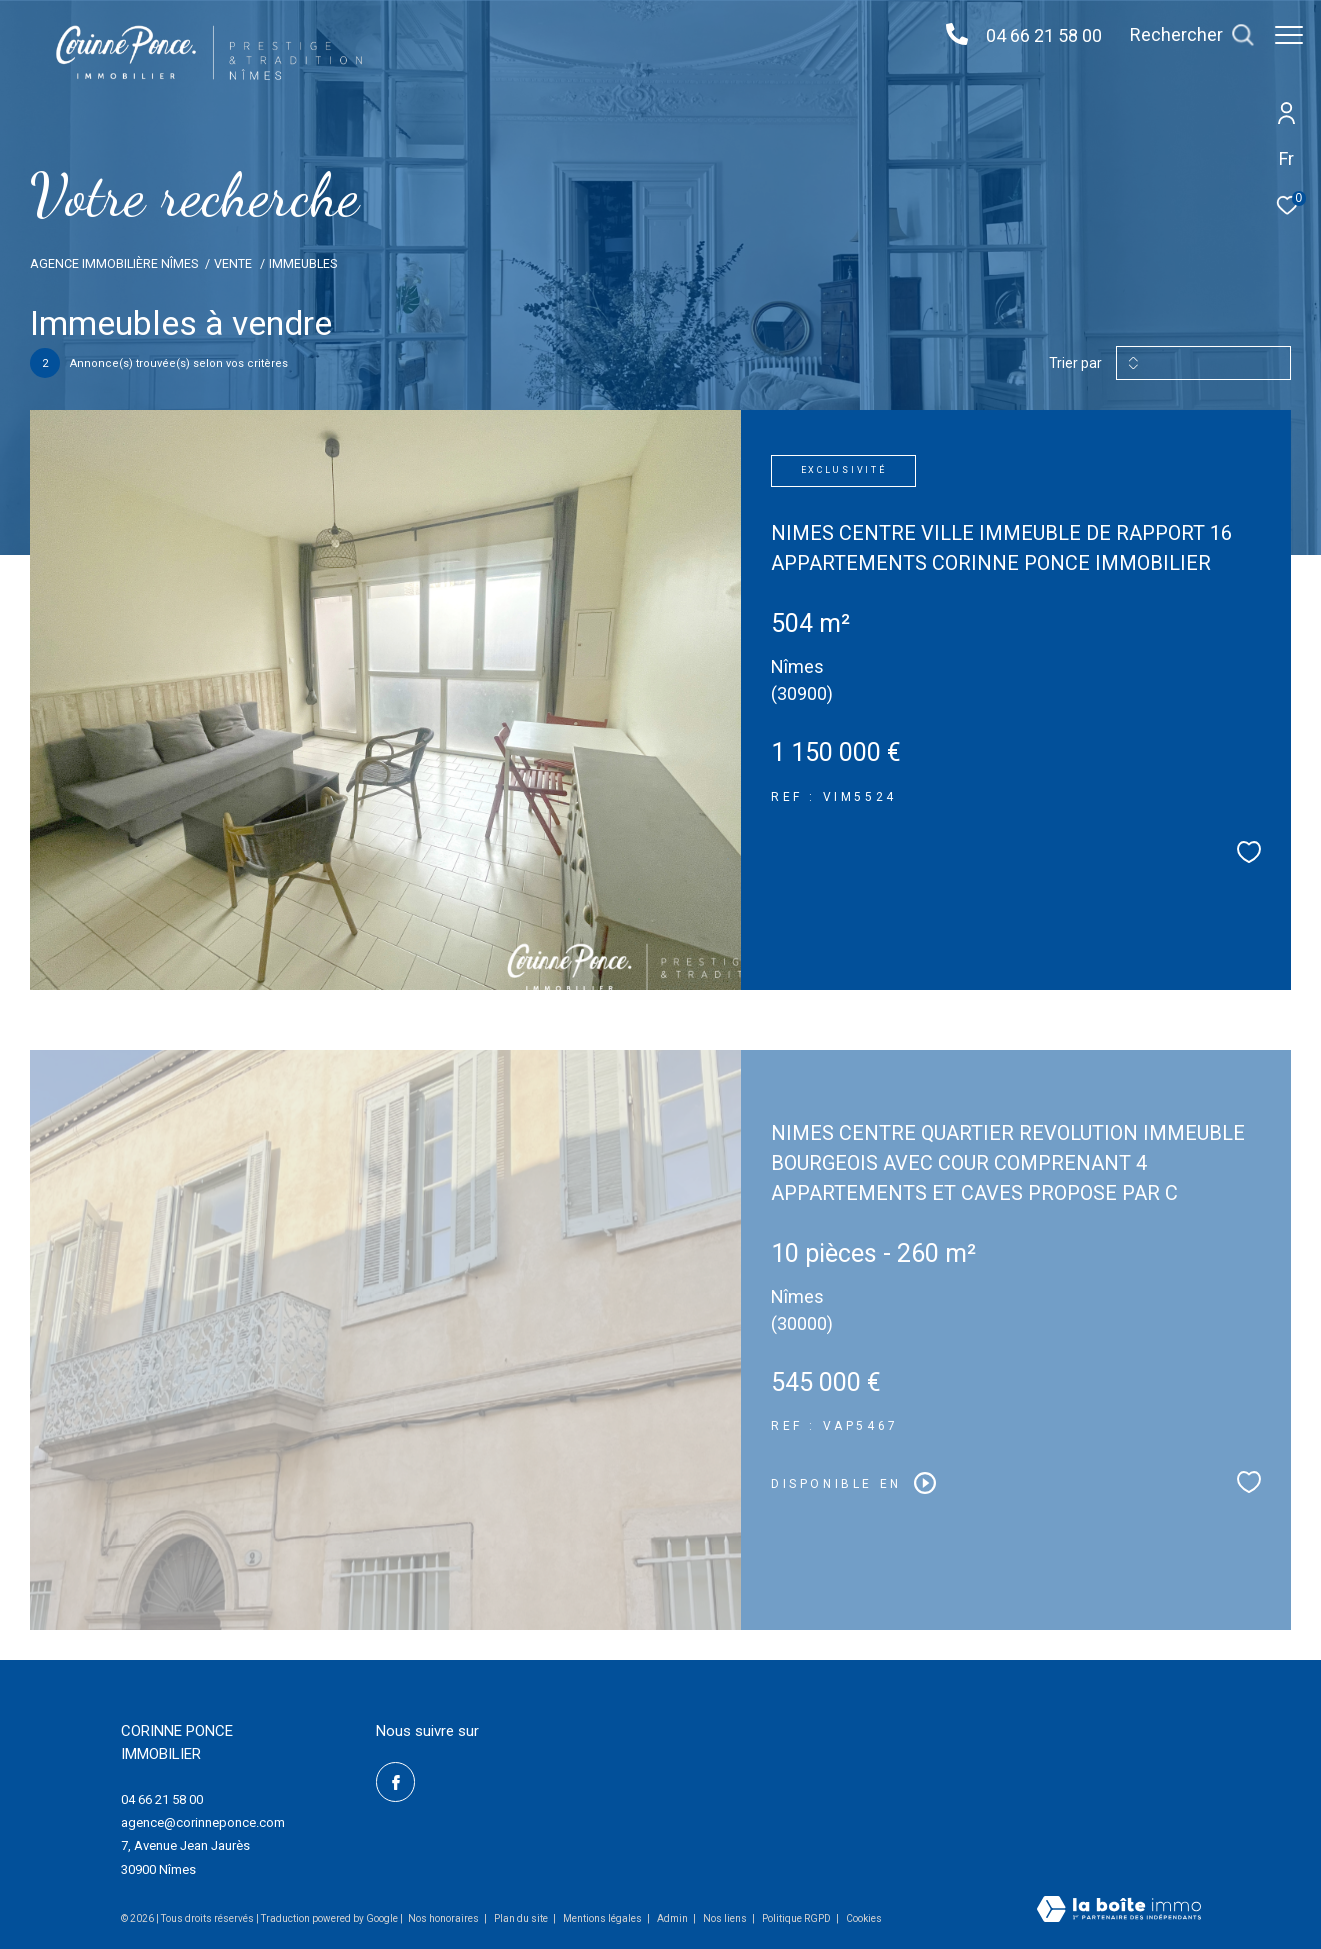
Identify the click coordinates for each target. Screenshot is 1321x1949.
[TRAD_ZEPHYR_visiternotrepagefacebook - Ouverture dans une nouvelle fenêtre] (396, 1782)
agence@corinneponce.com (203, 1822)
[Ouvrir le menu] (1289, 35)
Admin (673, 1918)
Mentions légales (603, 1918)
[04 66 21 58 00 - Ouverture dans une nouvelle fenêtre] (947, 35)
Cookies (864, 1918)
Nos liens (726, 1918)
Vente (233, 263)
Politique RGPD (796, 1918)
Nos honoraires (443, 1918)
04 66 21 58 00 (1034, 35)
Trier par (1075, 363)
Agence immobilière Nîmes (114, 263)
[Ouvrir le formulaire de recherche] (1182, 35)
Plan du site (522, 1918)
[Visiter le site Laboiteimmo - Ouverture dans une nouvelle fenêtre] (1119, 1911)
